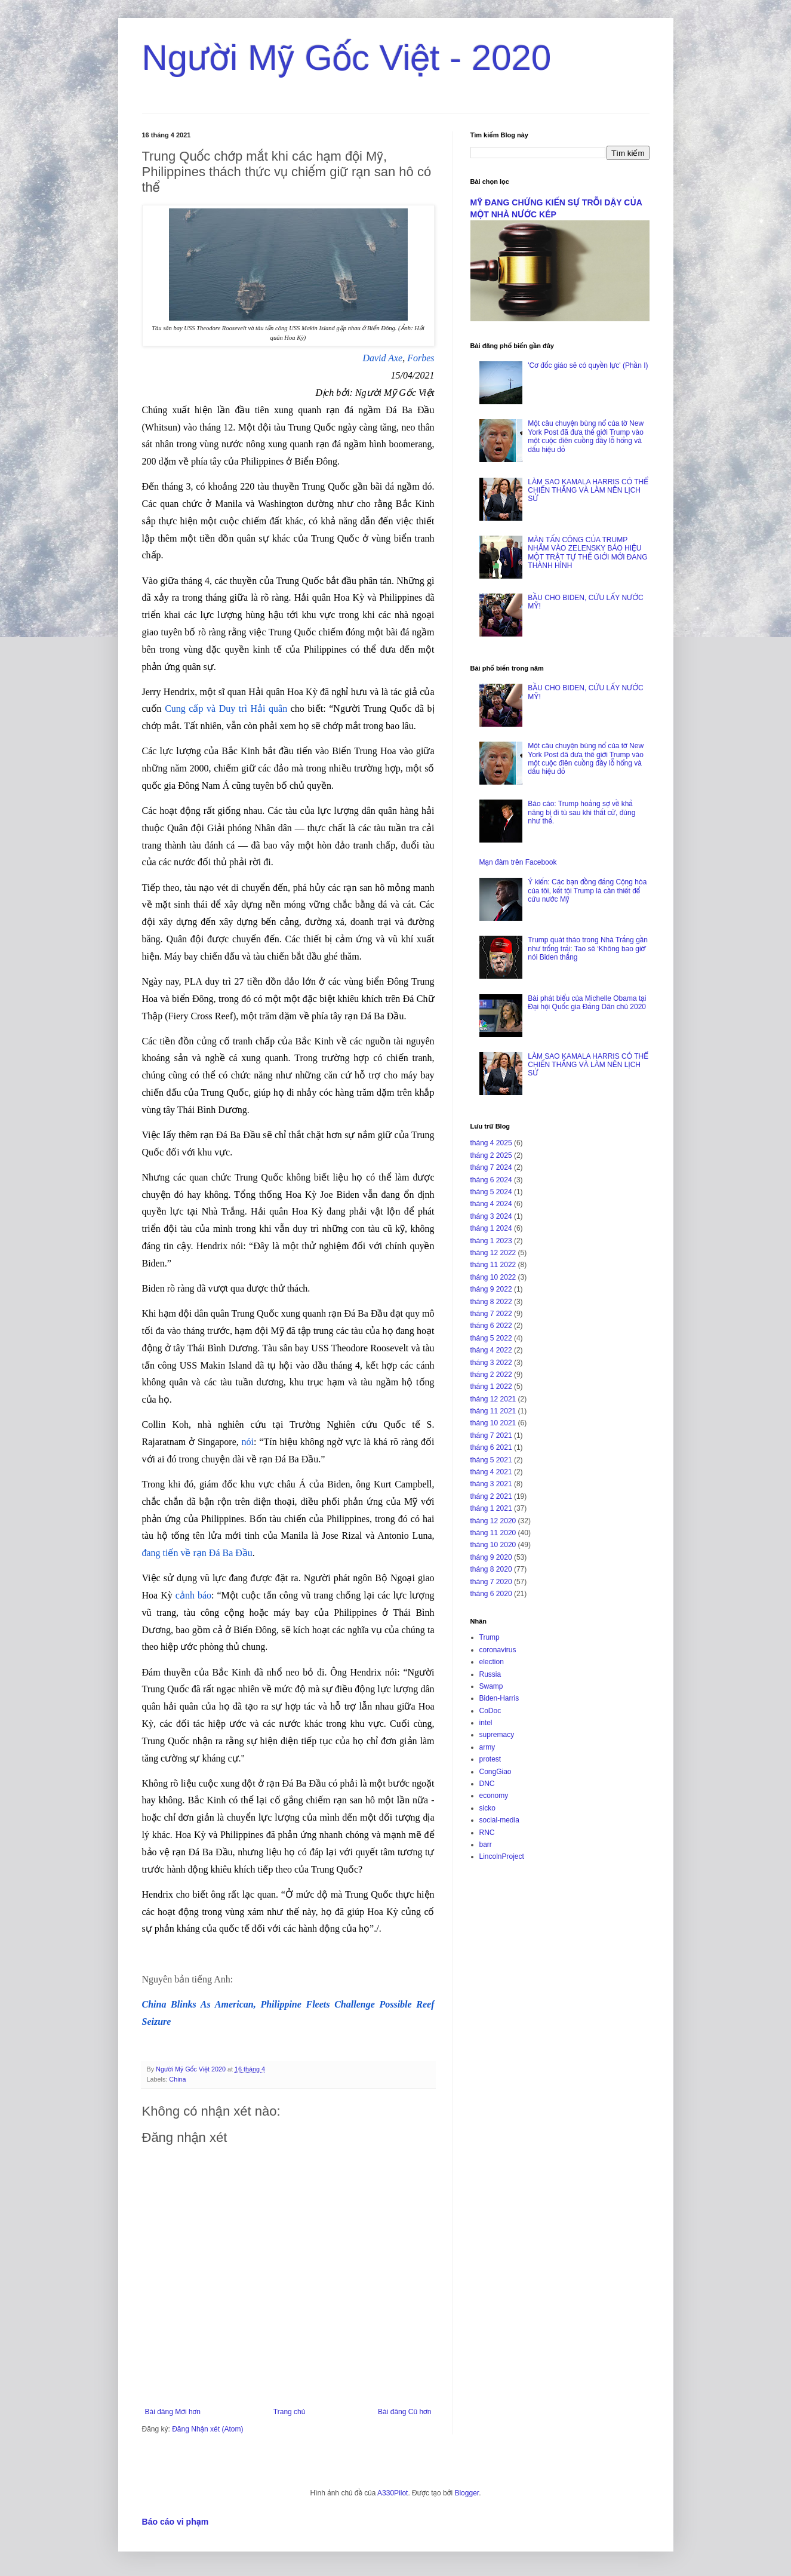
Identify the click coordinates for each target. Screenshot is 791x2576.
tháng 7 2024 (491, 1167)
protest (490, 1759)
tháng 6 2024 (491, 1180)
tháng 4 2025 (491, 1143)
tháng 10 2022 (493, 1277)
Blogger (466, 2493)
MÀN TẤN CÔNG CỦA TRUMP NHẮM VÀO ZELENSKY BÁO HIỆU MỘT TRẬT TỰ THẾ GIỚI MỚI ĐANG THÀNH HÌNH (587, 553)
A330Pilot (392, 2493)
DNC (487, 1783)
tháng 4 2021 (491, 1472)
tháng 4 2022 (491, 1350)
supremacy (497, 1734)
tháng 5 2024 (491, 1192)
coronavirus (497, 1650)
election (491, 1662)
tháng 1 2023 (491, 1241)
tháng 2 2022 (491, 1374)
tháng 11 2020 (493, 1533)
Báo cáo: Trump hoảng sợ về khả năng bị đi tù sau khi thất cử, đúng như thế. (581, 812)
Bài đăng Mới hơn (173, 2412)
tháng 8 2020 (491, 1569)
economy (494, 1795)
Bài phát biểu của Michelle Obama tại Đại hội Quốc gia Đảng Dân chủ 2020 (587, 1002)
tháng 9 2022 (491, 1289)
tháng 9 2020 (491, 1557)
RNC (487, 1832)
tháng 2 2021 (491, 1496)
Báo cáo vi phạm (175, 2521)
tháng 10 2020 (493, 1545)
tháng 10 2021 (493, 1423)
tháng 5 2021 (491, 1460)
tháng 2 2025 (491, 1155)
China (177, 2079)
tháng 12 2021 (493, 1399)
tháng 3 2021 (491, 1484)
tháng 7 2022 (491, 1313)
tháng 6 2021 (491, 1447)
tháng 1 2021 (491, 1508)
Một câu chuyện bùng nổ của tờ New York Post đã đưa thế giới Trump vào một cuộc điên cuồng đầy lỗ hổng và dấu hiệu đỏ (586, 436)
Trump (489, 1637)
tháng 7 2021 (491, 1435)
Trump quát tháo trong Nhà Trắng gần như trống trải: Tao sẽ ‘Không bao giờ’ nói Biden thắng (588, 948)
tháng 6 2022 (491, 1325)
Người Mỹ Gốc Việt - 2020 (347, 58)
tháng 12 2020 (493, 1521)
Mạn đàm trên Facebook (518, 862)
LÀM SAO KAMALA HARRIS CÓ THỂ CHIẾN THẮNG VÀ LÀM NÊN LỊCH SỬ (588, 490)
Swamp (491, 1686)
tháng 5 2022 (491, 1338)
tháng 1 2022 (491, 1386)
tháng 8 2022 (491, 1302)
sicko (487, 1808)
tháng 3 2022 (491, 1362)
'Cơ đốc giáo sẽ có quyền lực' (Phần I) (588, 365)
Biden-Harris (499, 1698)
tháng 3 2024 (491, 1216)
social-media (499, 1820)
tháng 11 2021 (493, 1411)
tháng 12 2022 (493, 1253)
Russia (490, 1674)
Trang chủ (289, 2412)
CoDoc (490, 1711)
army (487, 1747)
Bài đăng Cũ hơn (404, 2412)
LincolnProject (501, 1856)
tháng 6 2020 (491, 1594)
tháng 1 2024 (491, 1228)
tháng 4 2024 (491, 1204)
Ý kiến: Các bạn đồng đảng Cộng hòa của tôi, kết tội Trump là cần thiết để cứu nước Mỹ (587, 890)
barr (485, 1844)
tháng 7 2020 (491, 1582)
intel (486, 1723)
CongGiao (495, 1771)
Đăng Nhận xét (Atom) (207, 2429)
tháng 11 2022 (493, 1265)
